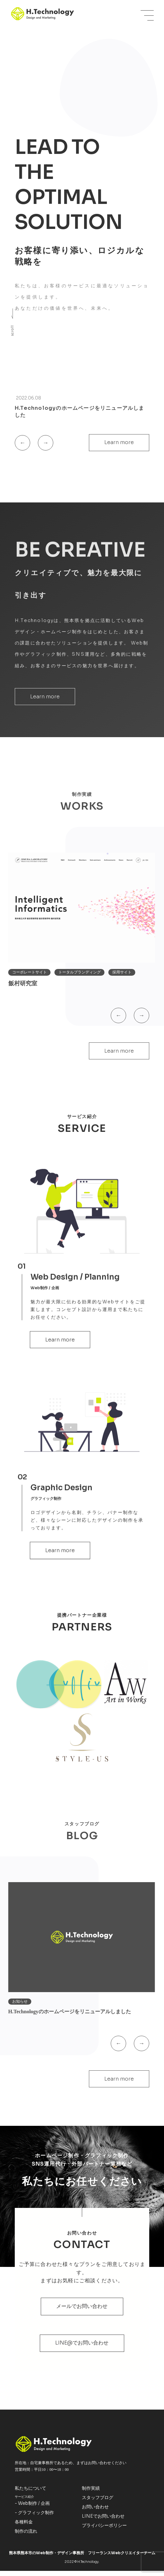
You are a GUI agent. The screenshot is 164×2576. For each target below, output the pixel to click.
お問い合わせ (95, 2512)
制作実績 (91, 2493)
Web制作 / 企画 (34, 2508)
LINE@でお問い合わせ (82, 2347)
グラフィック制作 (36, 2518)
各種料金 (24, 2527)
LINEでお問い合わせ (103, 2521)
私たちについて (30, 2493)
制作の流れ (26, 2536)
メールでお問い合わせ (82, 2310)
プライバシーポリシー (104, 2530)
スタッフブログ (97, 2502)
